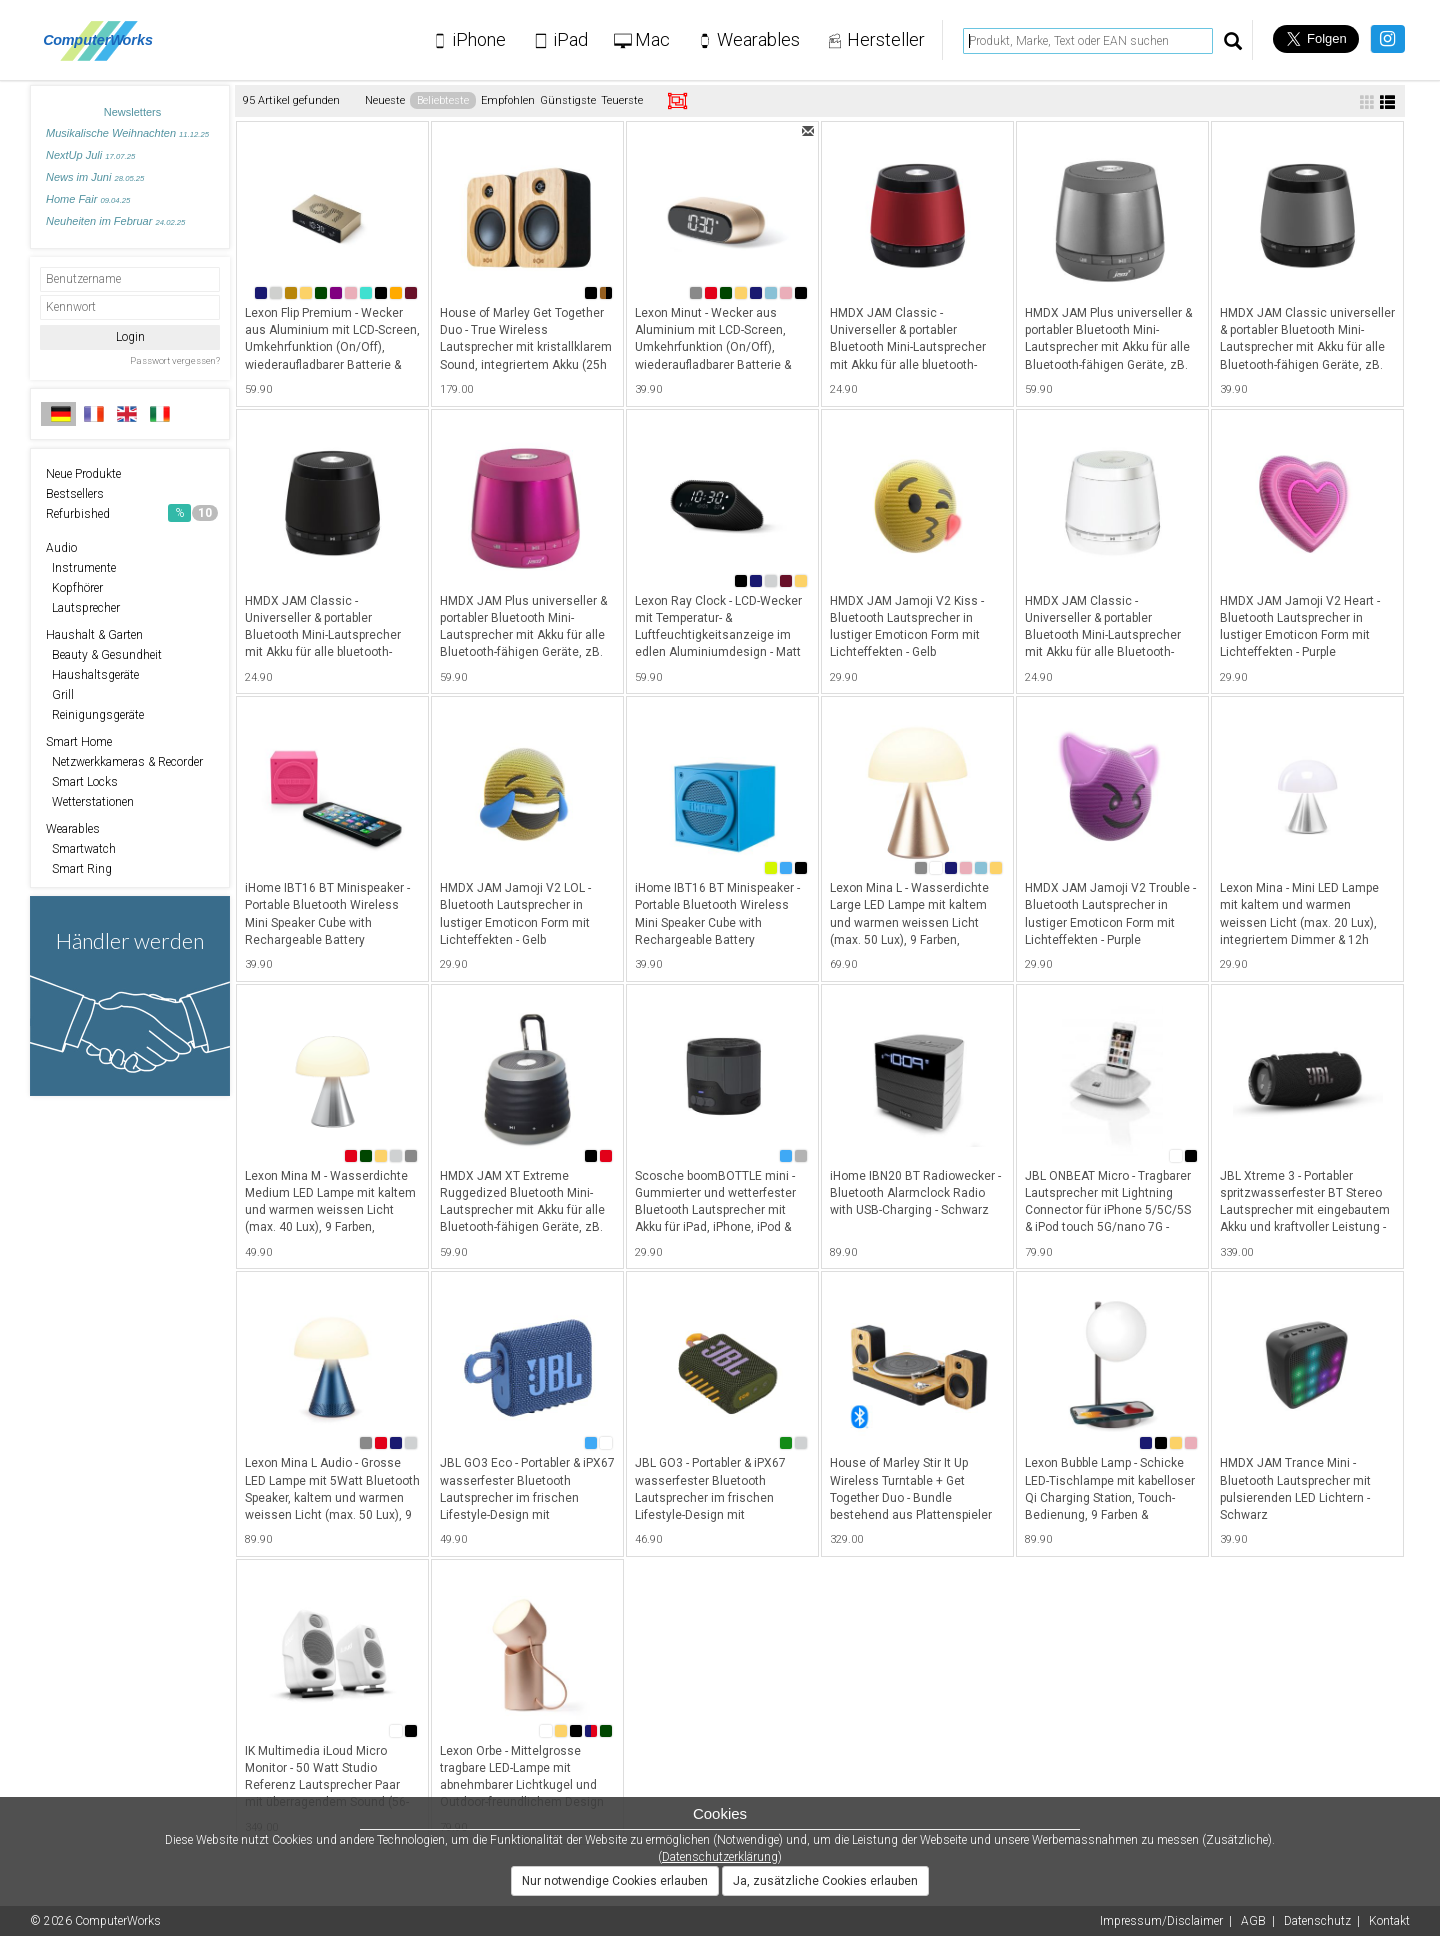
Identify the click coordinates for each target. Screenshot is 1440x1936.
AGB (1253, 1921)
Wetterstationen (90, 802)
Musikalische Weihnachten (127, 133)
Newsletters (132, 112)
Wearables (73, 829)
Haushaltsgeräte (92, 675)
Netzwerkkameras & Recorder (124, 762)
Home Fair (88, 199)
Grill (60, 695)
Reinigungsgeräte (95, 715)
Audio (61, 548)
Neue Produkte (83, 474)
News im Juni (95, 177)
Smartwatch (81, 849)
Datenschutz (1317, 1921)
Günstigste (568, 100)
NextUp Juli (90, 155)
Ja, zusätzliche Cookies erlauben (825, 1881)
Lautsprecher (83, 608)
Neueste (385, 100)
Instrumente (81, 568)
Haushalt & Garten (94, 635)
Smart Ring (79, 869)
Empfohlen (508, 100)
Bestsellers (75, 494)
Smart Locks (82, 782)
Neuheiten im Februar (115, 221)
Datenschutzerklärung (720, 1857)
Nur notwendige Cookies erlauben (615, 1881)
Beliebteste (443, 100)
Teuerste (622, 100)
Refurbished (132, 513)
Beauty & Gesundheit (104, 655)
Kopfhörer (74, 588)
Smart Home (79, 742)
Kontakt (1389, 1921)
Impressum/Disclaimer (1161, 1921)
